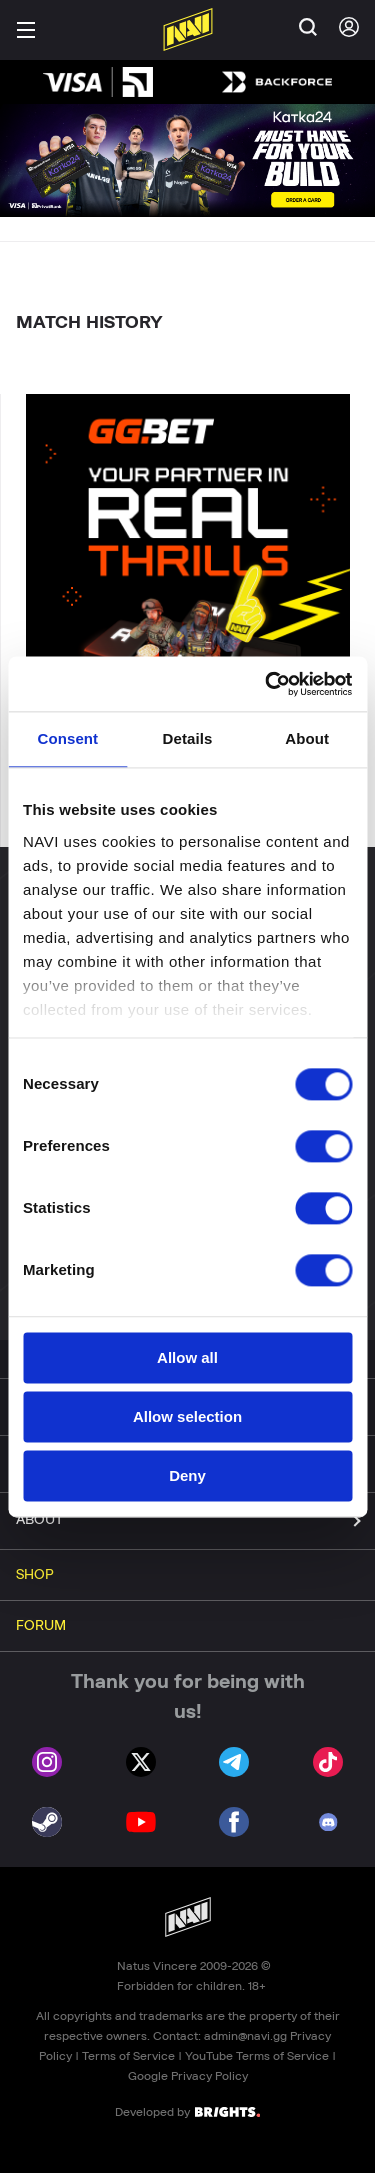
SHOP (35, 1575)
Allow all (187, 1357)
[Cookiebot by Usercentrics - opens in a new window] (267, 684)
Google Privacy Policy (188, 2076)
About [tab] (307, 738)
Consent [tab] (67, 738)
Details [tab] (188, 738)
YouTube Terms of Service (257, 2056)
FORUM (41, 1626)
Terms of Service (128, 2056)
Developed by (187, 2111)
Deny (187, 1475)
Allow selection (187, 1416)
